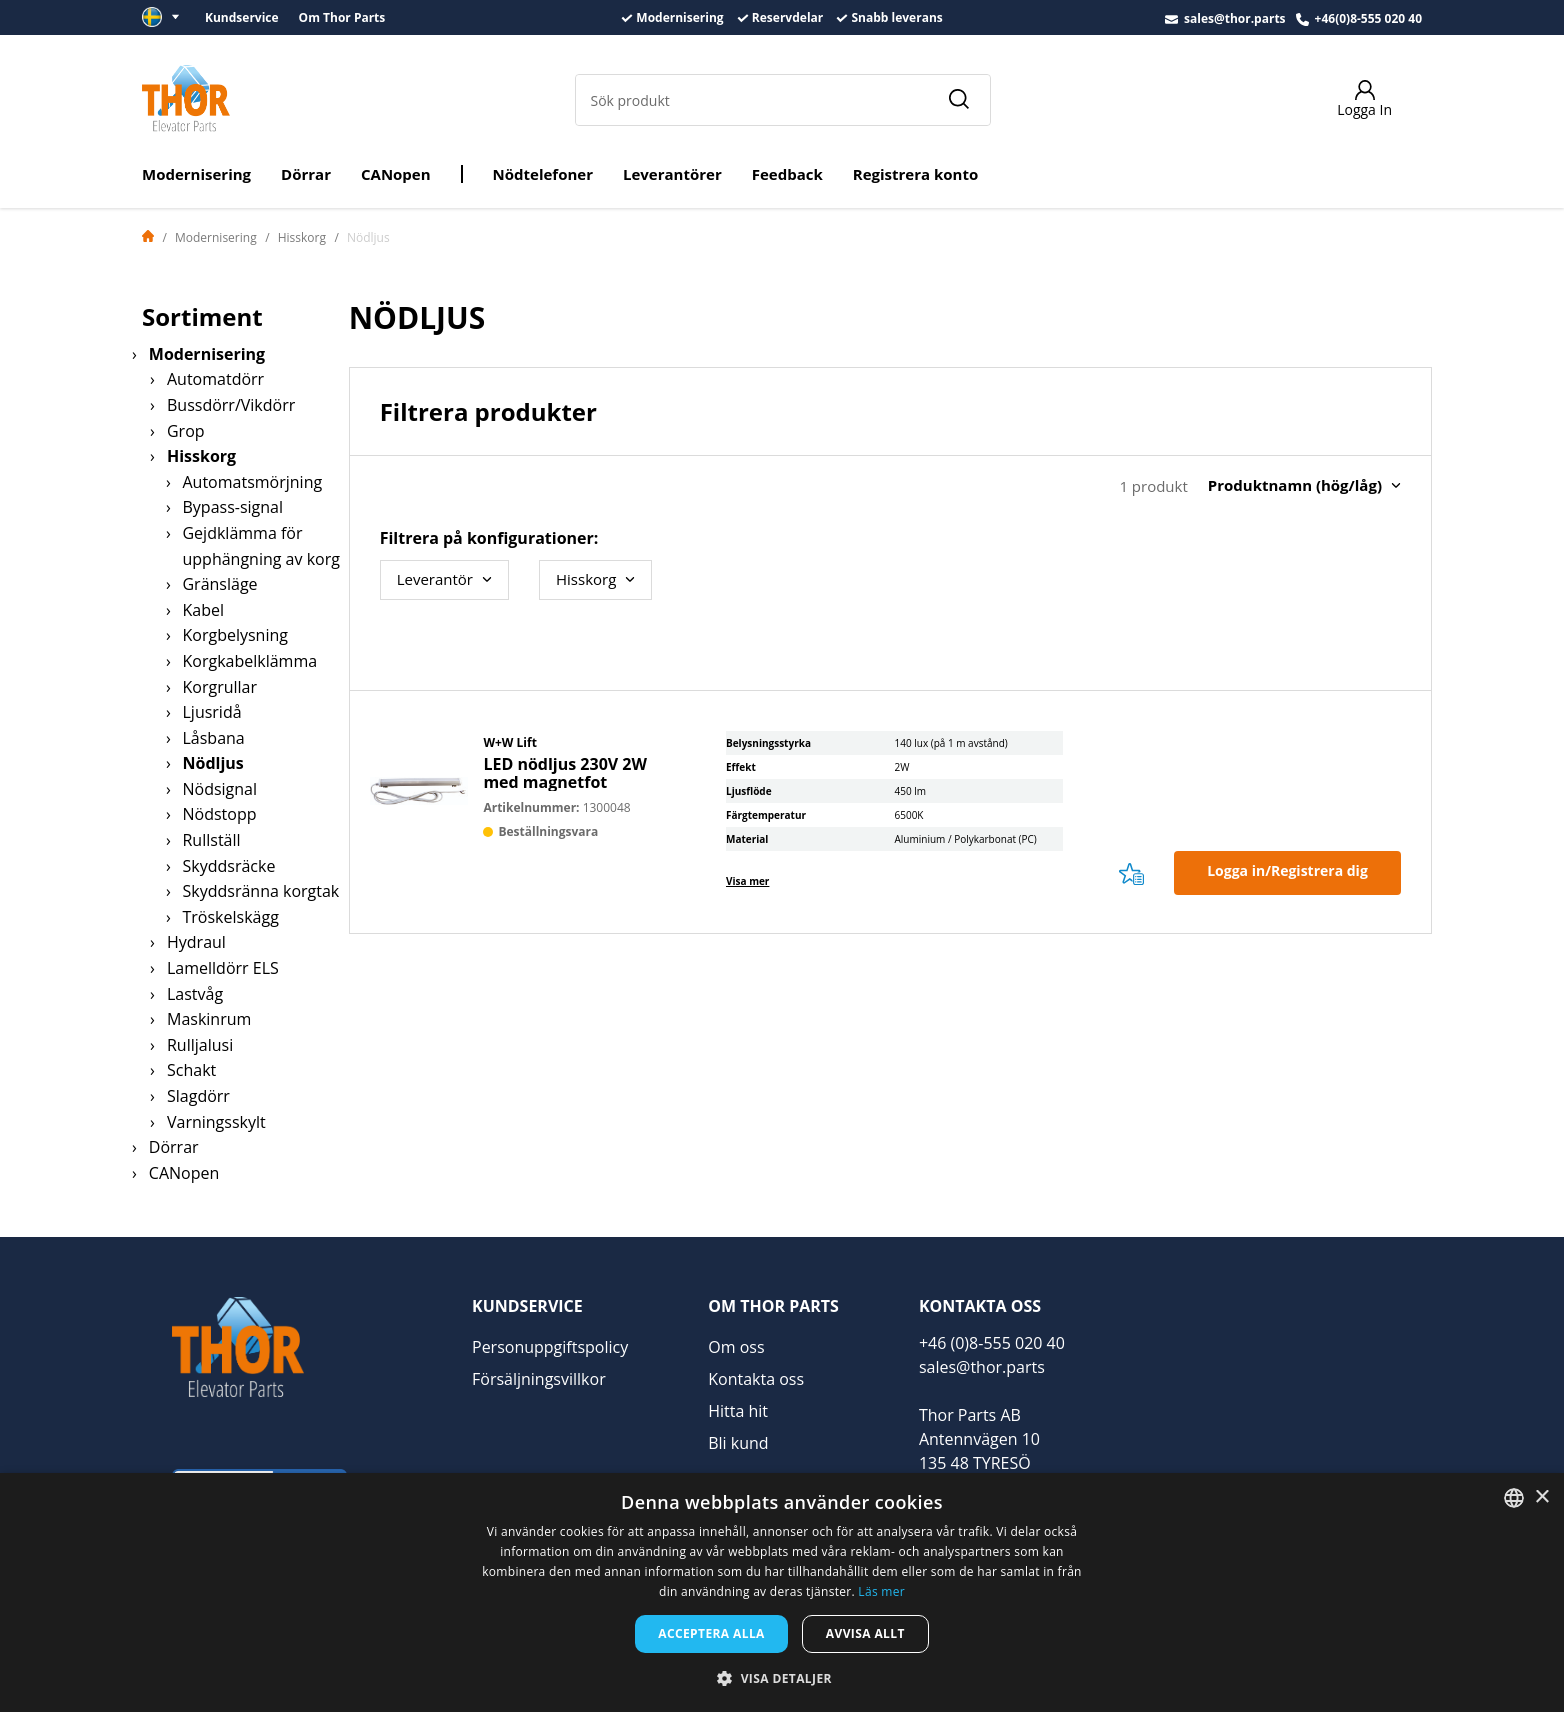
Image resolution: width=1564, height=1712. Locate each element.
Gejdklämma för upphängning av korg (260, 546)
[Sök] (958, 100)
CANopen (396, 174)
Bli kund (738, 1443)
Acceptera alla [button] (711, 1633)
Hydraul (196, 942)
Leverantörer (672, 174)
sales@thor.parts (1235, 18)
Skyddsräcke (228, 866)
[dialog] (782, 1592)
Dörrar (306, 174)
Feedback (787, 174)
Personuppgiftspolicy (550, 1347)
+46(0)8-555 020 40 (1368, 18)
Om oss (736, 1347)
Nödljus (212, 763)
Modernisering (196, 174)
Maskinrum (209, 1019)
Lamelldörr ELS (223, 968)
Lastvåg (195, 994)
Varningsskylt (216, 1122)
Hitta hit (738, 1411)
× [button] (1541, 1497)
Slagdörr (198, 1096)
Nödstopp (219, 814)
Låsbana (213, 738)
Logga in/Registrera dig (1287, 870)
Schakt (191, 1070)
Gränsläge (219, 584)
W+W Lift (509, 743)
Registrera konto (915, 174)
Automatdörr (215, 379)
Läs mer (881, 1591)
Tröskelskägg (230, 917)
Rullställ (211, 840)
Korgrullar (219, 687)
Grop (186, 431)
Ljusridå (211, 712)
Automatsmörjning (252, 482)
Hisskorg (302, 237)
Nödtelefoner (543, 174)
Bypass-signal (232, 507)
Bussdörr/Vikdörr (231, 405)
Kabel (203, 610)
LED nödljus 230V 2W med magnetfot (565, 773)
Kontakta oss (756, 1379)
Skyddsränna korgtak (260, 891)
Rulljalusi (200, 1045)
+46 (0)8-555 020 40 (992, 1343)
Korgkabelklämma (249, 661)
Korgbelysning (234, 635)
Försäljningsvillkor (539, 1379)
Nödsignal (219, 789)
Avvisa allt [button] (865, 1633)
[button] (782, 1678)
